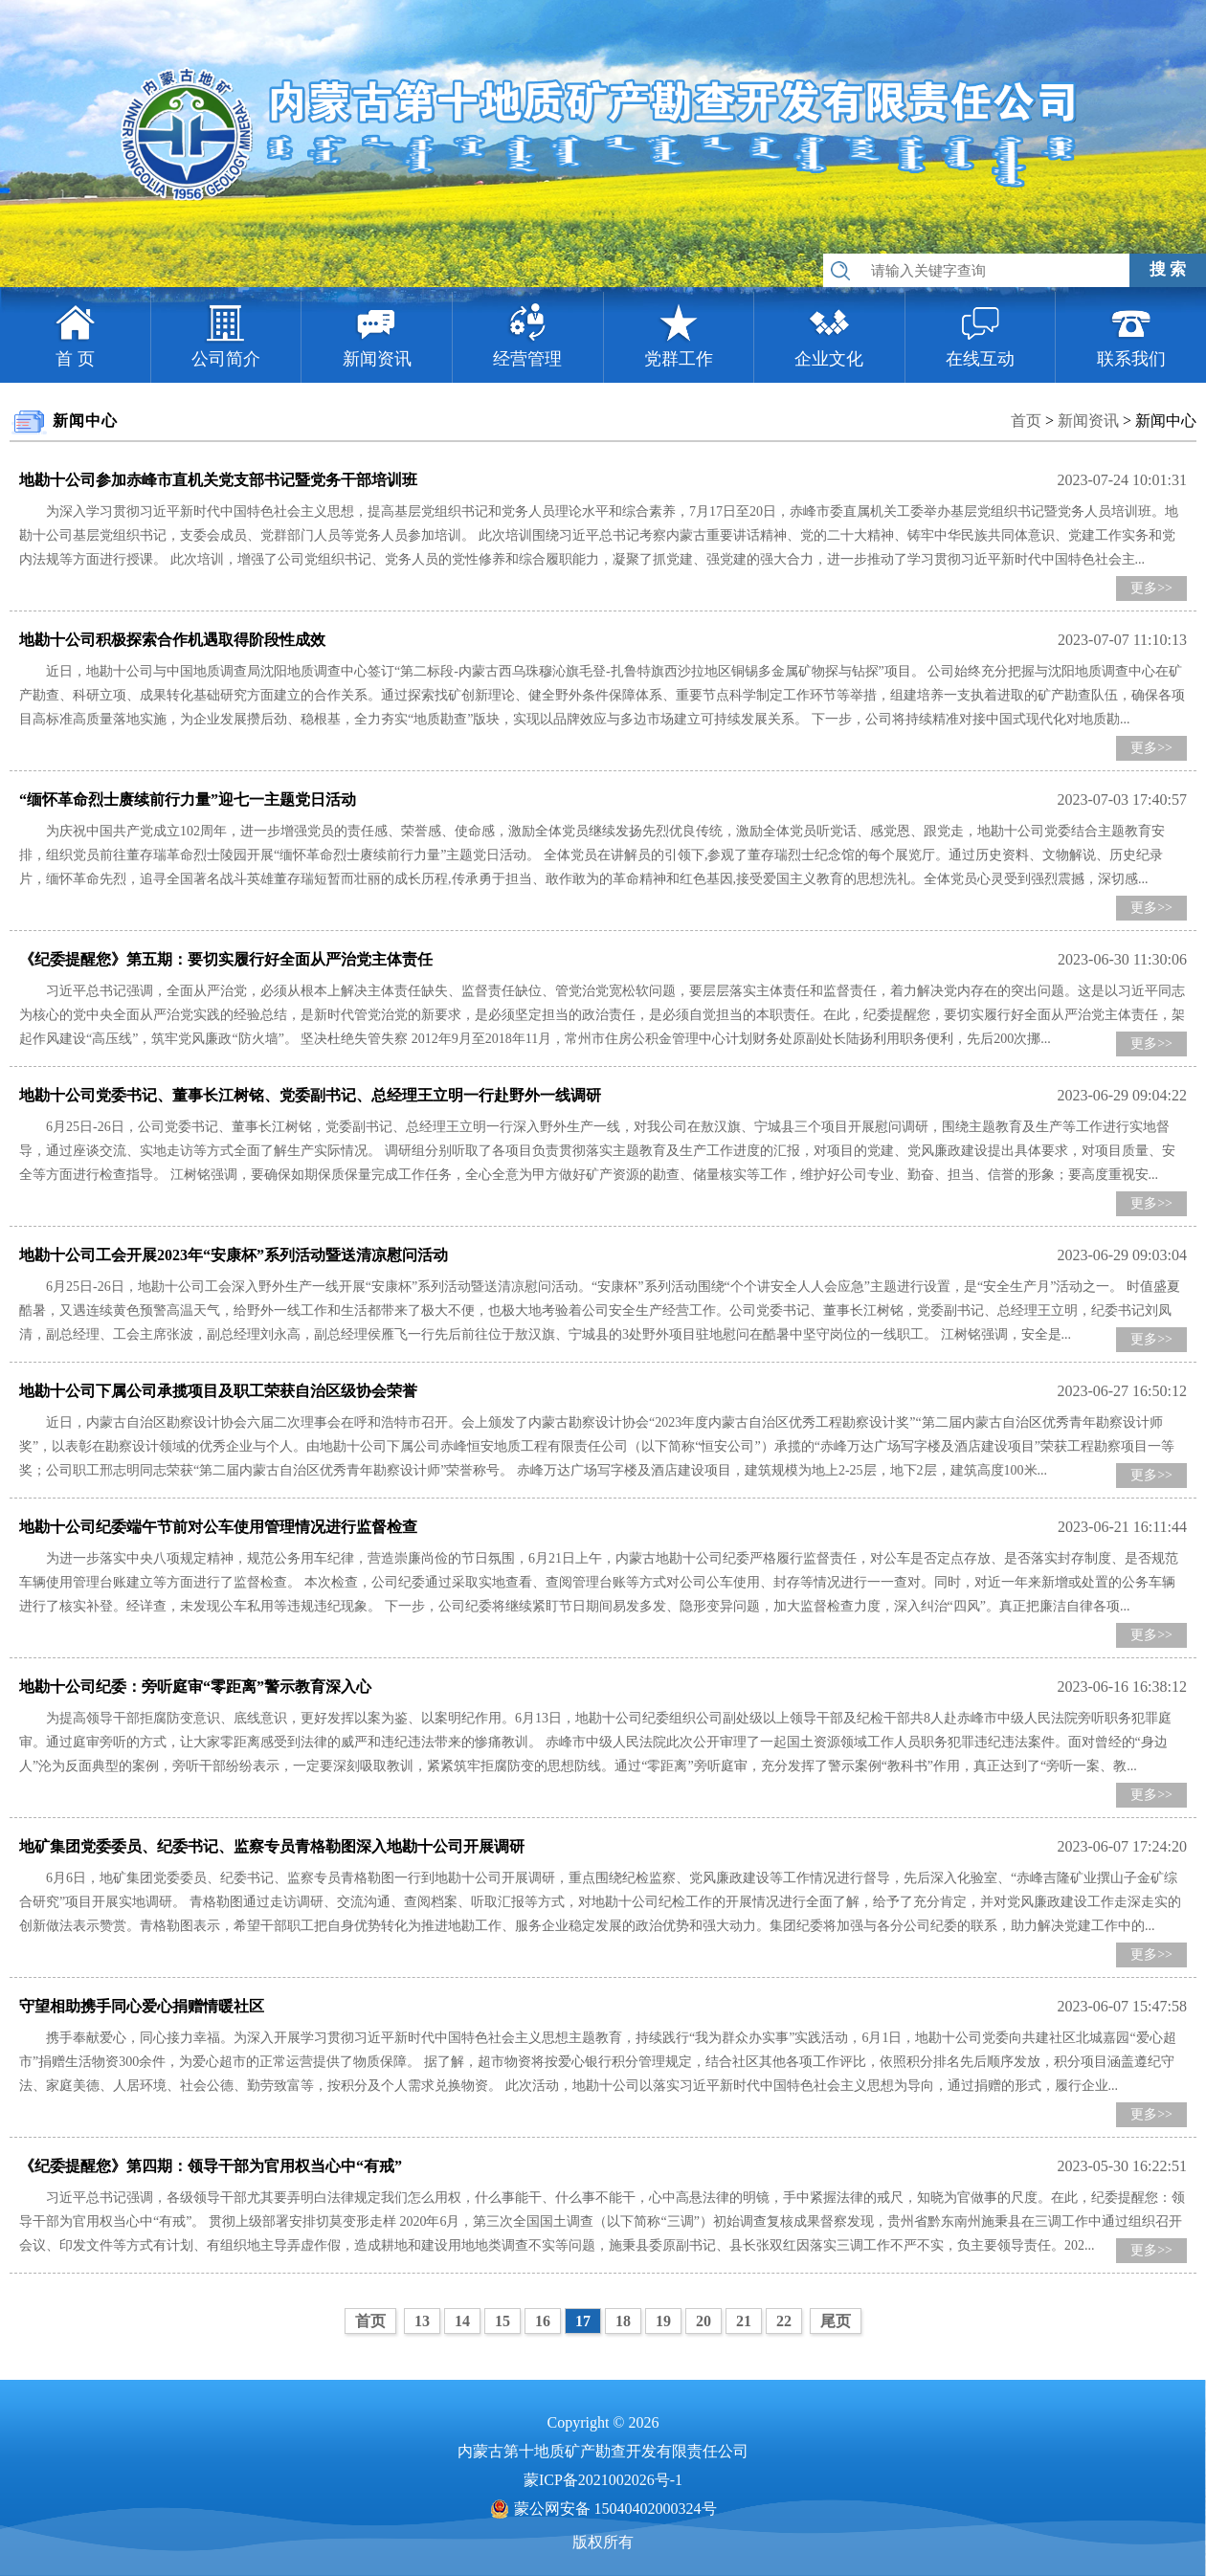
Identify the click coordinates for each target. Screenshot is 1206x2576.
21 (743, 2321)
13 (422, 2321)
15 (502, 2321)
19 (663, 2321)
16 (542, 2321)
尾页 (835, 2321)
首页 (1026, 420)
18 (623, 2321)
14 (462, 2321)
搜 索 (1168, 269)
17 (583, 2321)
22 (784, 2321)
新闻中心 (1165, 420)
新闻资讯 (1088, 420)
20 (703, 2321)
